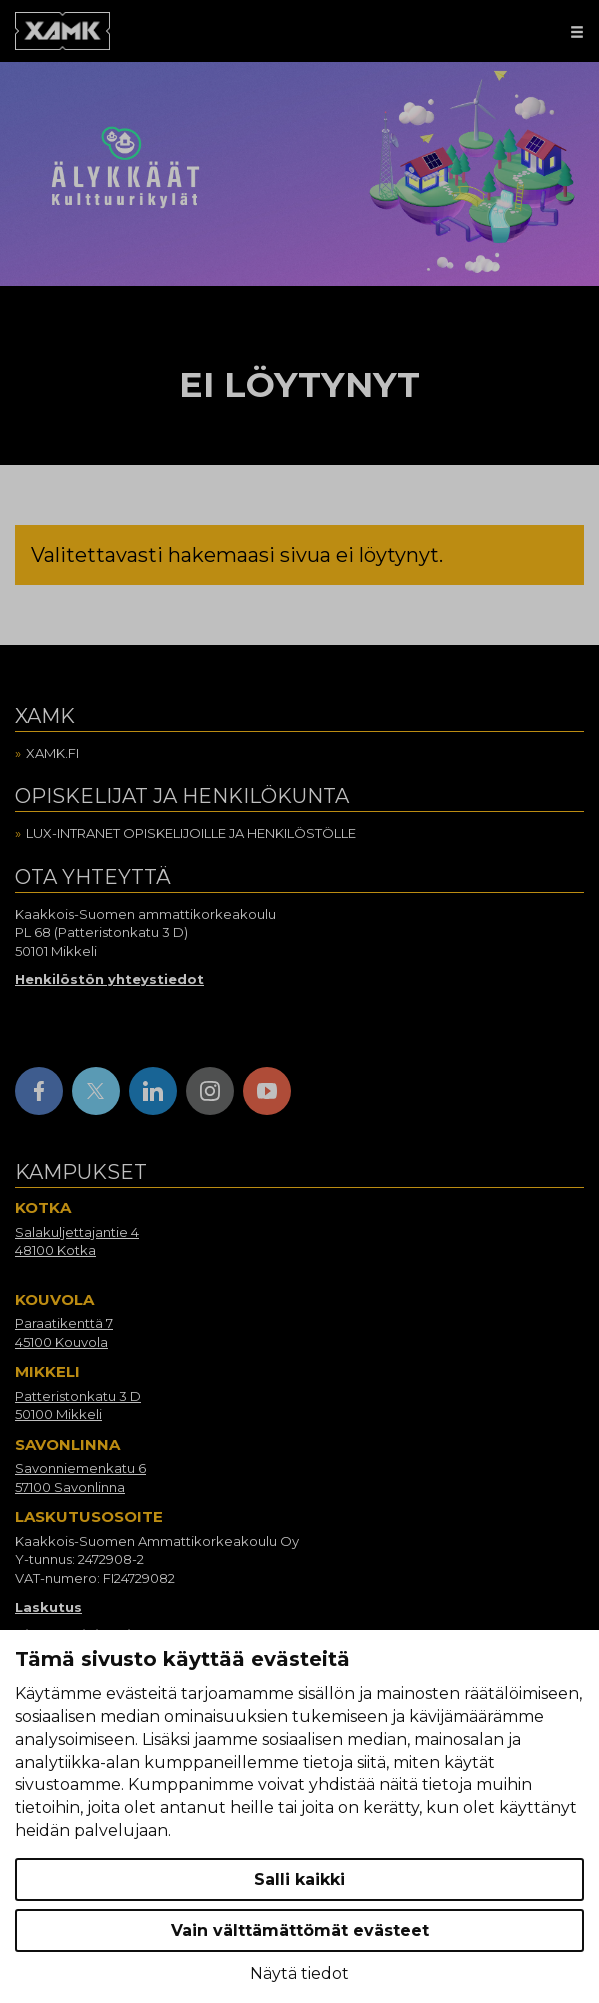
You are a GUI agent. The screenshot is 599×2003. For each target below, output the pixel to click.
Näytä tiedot (299, 1973)
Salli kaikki (299, 1879)
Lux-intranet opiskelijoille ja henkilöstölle (191, 833)
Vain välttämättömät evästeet (300, 1930)
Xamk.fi (52, 753)
